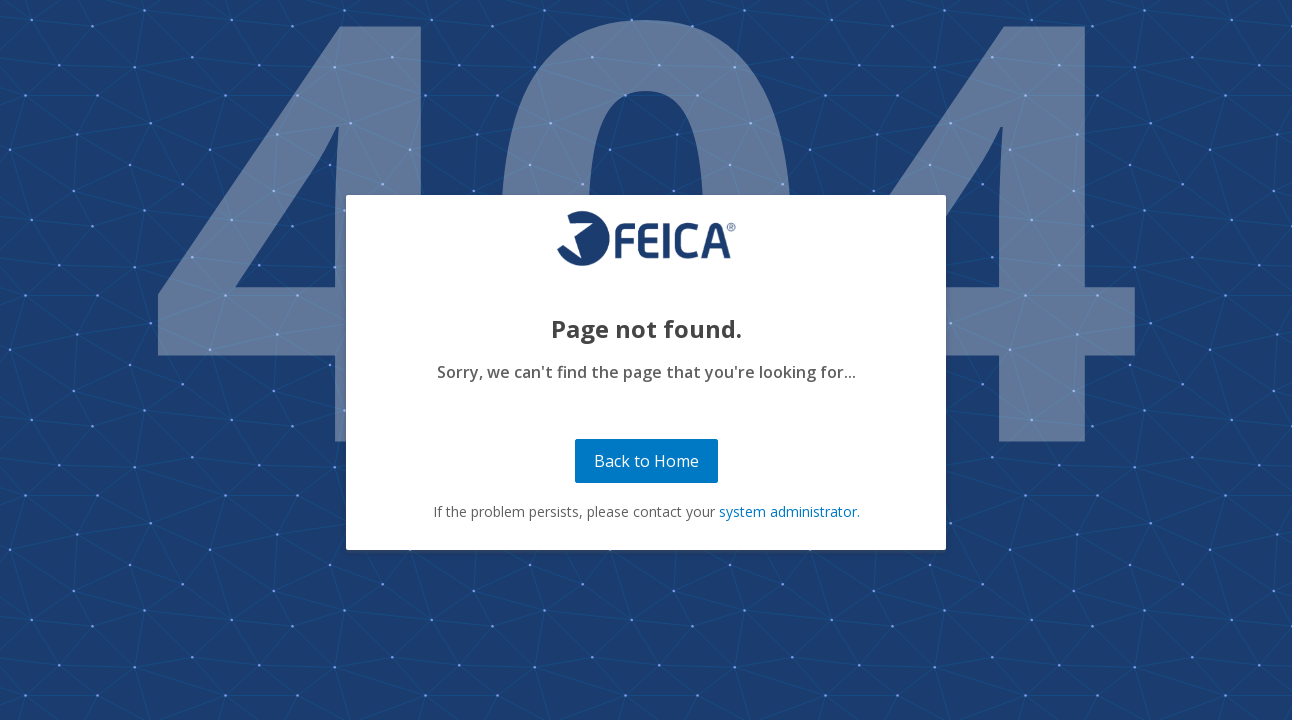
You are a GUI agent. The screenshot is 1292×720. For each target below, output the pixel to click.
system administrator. (789, 511)
